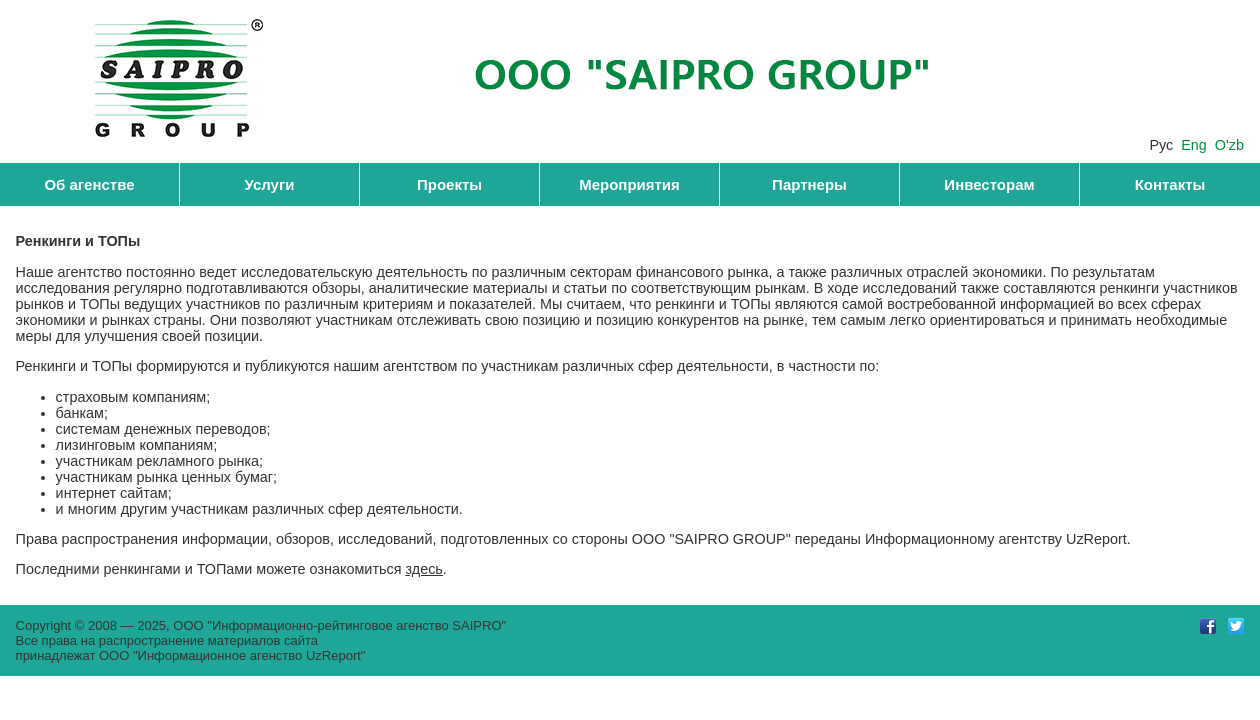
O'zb (1229, 145)
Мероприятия (629, 184)
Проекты (449, 184)
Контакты (1170, 184)
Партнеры (809, 184)
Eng (1194, 145)
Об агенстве (89, 184)
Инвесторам (989, 184)
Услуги (270, 184)
